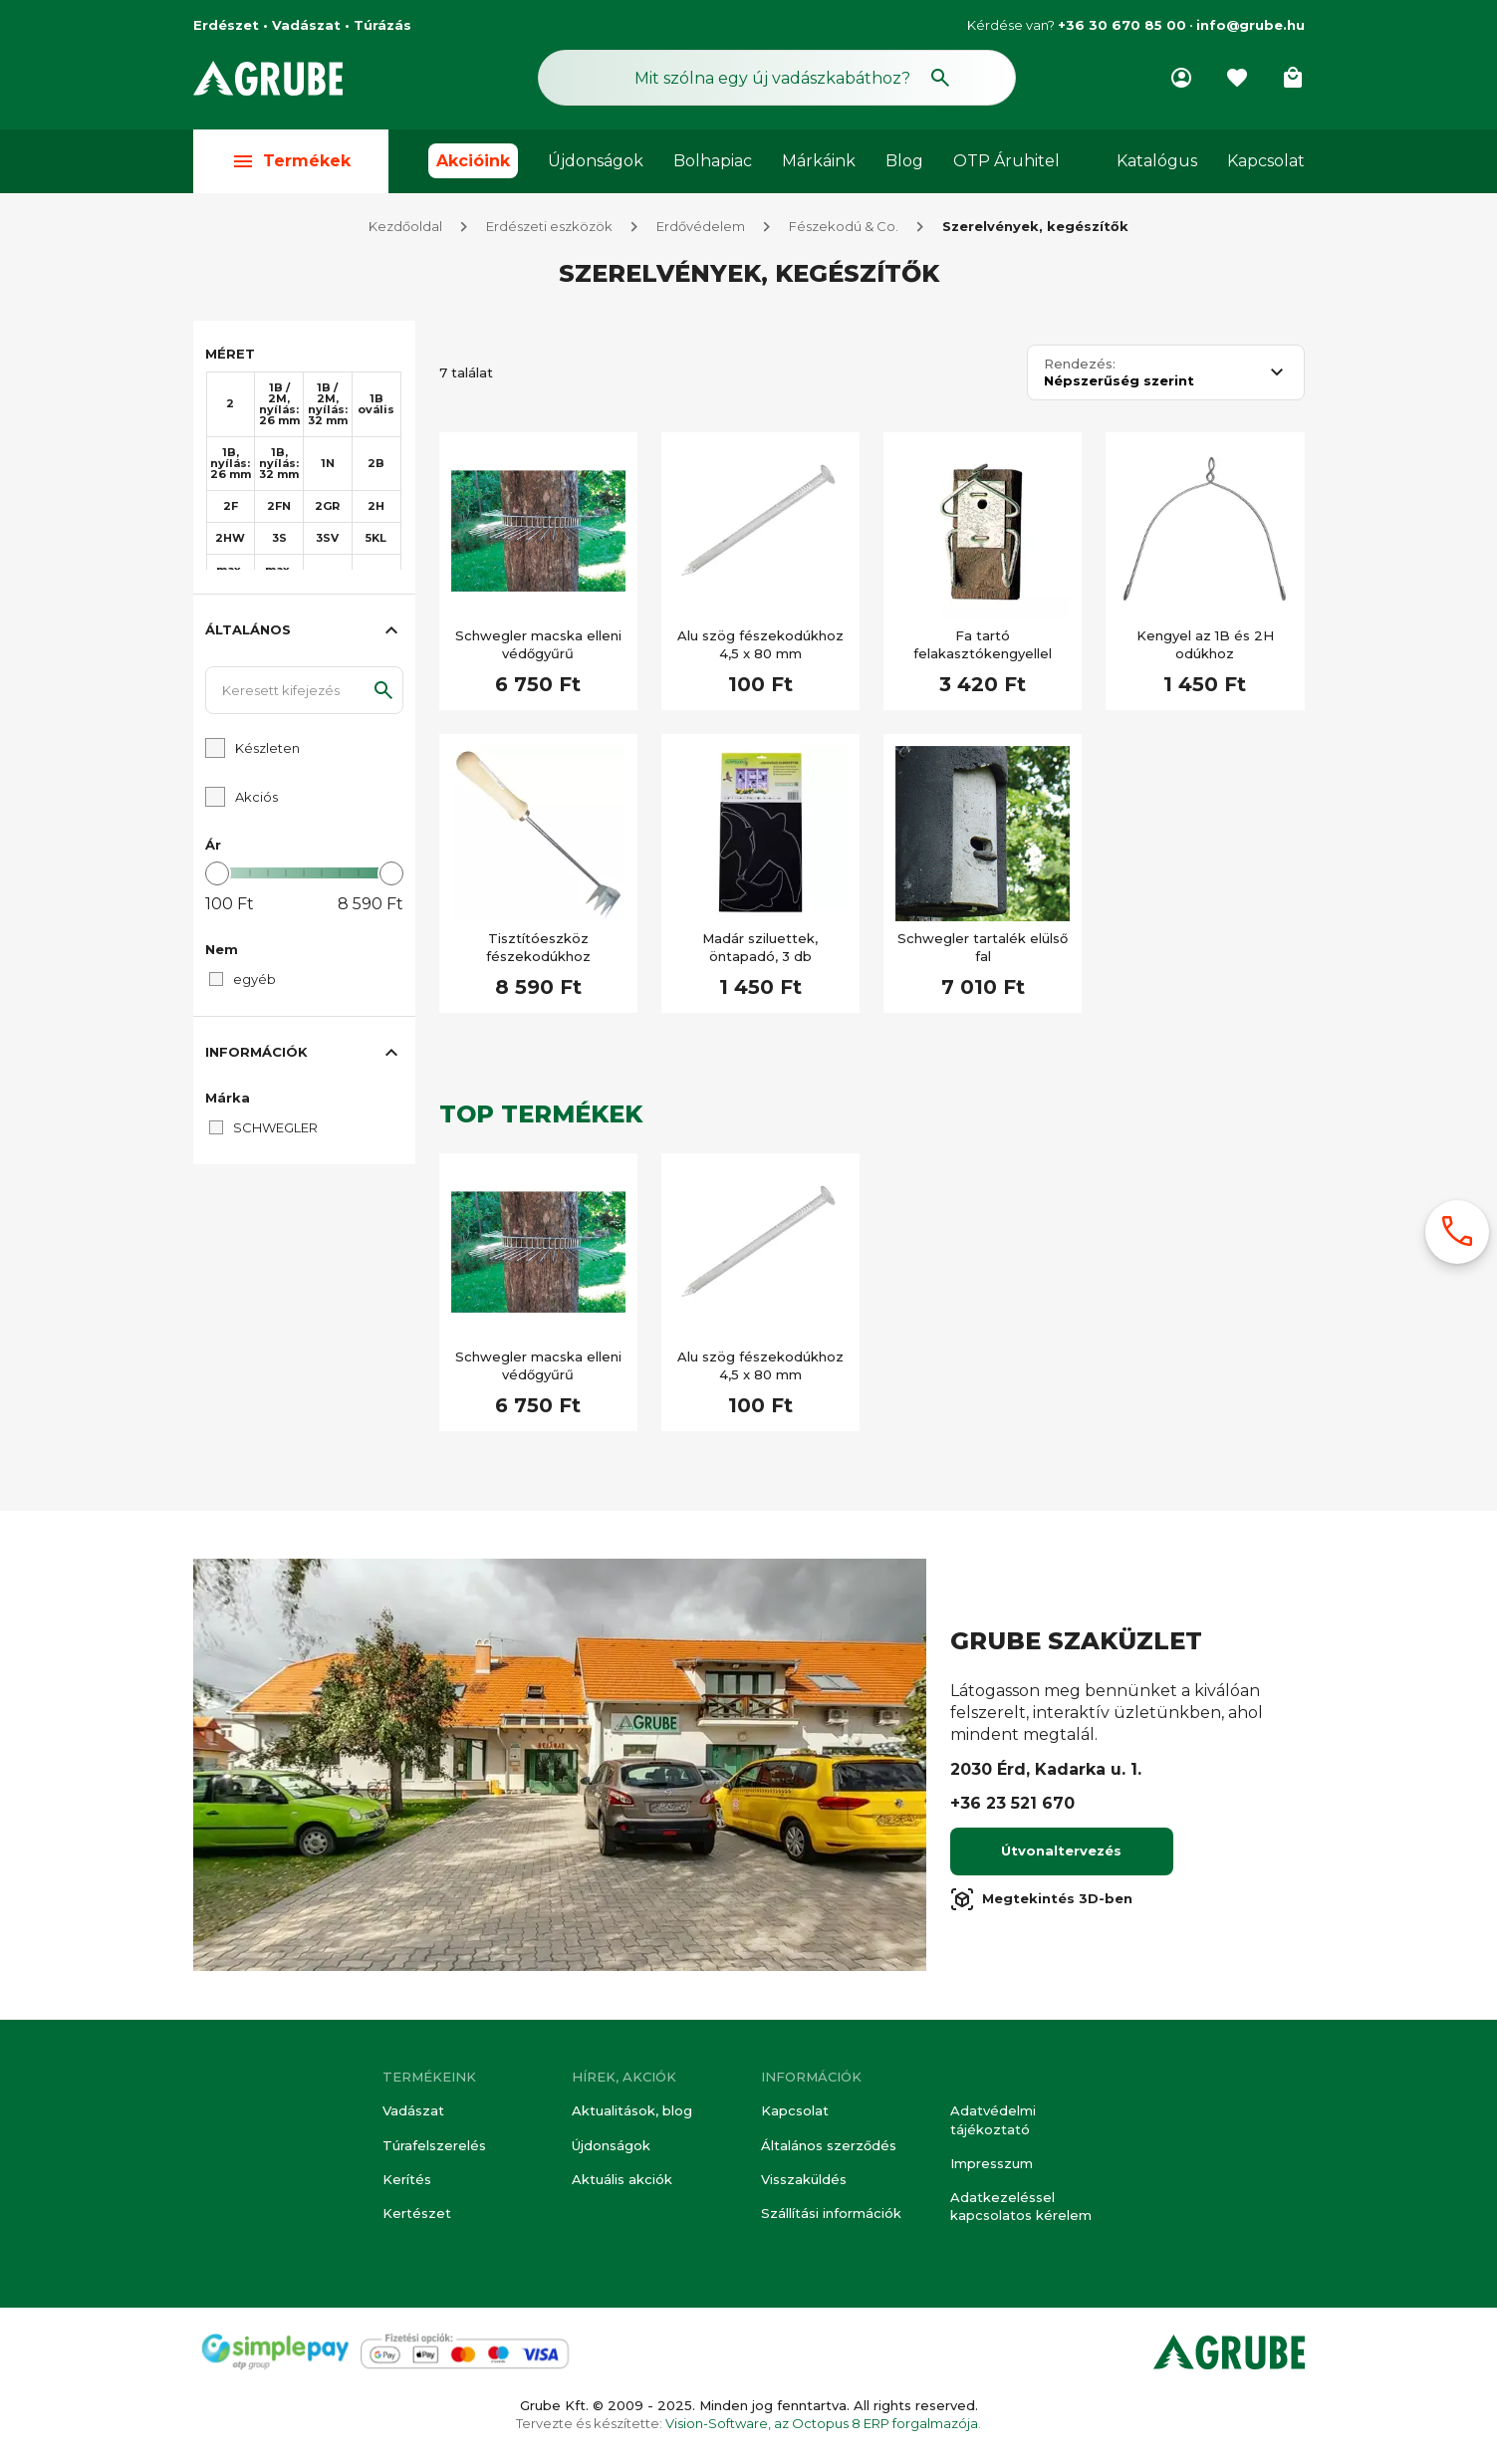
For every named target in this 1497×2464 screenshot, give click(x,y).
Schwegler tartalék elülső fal (982, 948)
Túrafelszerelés (434, 2145)
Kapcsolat (1266, 160)
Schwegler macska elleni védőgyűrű (538, 645)
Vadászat (413, 2111)
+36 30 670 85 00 (1122, 25)
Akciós (256, 798)
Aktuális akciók (622, 2179)
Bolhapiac (712, 160)
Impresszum (991, 2163)
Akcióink (473, 160)
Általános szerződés (828, 2145)
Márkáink (819, 160)
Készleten (267, 749)
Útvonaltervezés (1061, 1851)
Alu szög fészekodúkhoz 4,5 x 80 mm (760, 645)
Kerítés (406, 2179)
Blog (904, 160)
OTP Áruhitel (1006, 160)
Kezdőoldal (405, 227)
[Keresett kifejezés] (304, 691)
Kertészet (416, 2213)
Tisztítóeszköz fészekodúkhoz (538, 948)
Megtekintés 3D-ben (1041, 1900)
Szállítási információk (831, 2213)
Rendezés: (1080, 365)
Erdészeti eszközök (549, 227)
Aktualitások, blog (632, 2111)
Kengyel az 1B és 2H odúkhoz (1205, 645)
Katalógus (1157, 160)
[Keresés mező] (777, 78)
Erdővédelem (700, 227)
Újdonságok (595, 160)
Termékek (291, 160)
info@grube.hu (1250, 25)
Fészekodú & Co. (843, 227)
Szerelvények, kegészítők (1035, 227)
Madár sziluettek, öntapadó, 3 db (760, 948)
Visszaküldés (804, 2179)
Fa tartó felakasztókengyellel (982, 645)
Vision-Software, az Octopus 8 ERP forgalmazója (821, 2423)
